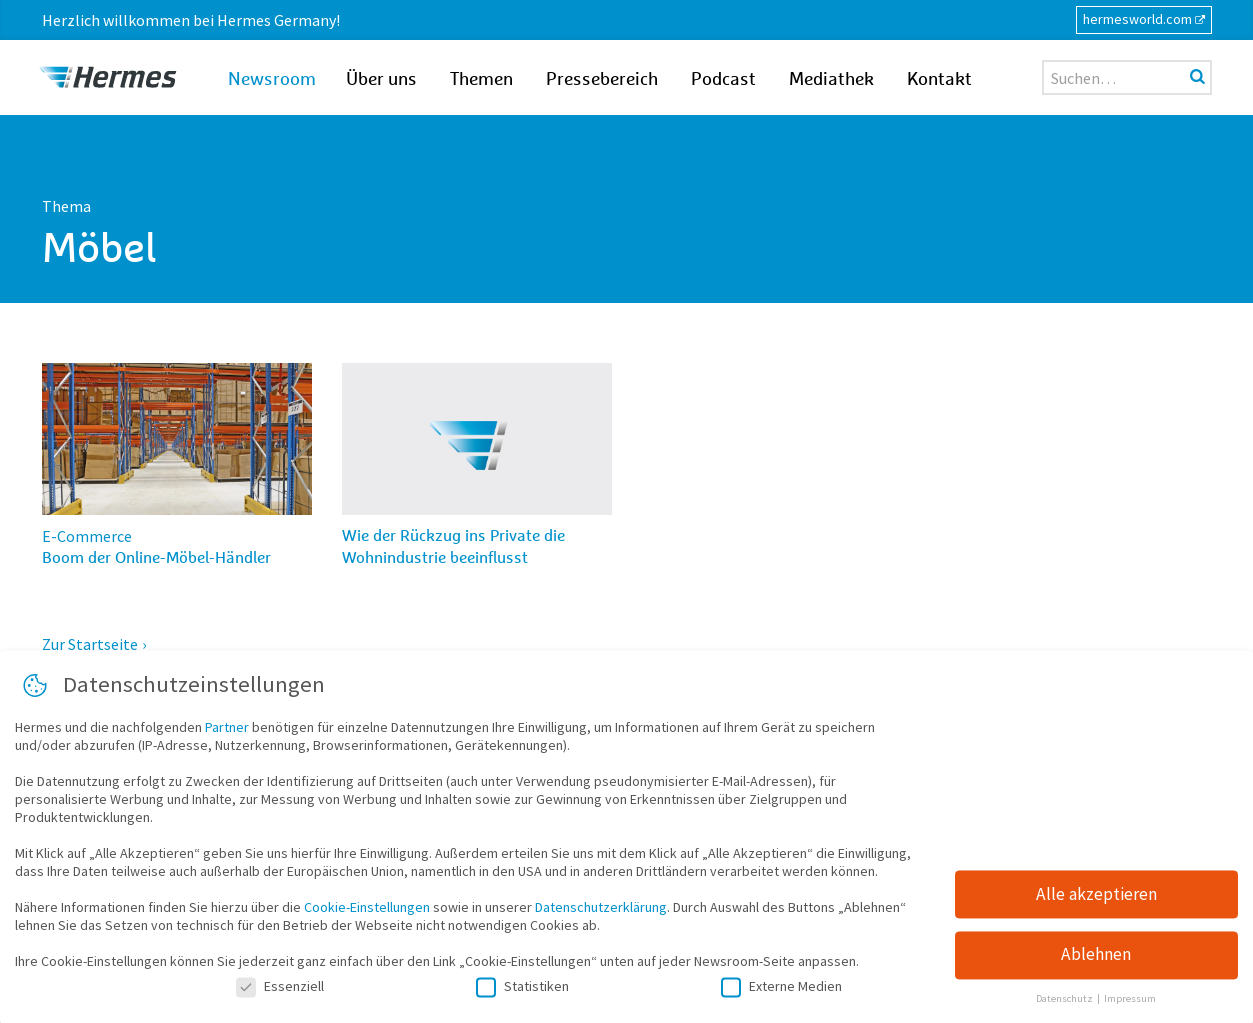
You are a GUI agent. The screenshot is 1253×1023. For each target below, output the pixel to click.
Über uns (381, 80)
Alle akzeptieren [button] (1096, 903)
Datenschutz (1065, 1008)
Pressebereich (602, 80)
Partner (227, 737)
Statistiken (522, 996)
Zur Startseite (90, 644)
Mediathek (831, 80)
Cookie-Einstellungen (367, 917)
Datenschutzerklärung (601, 917)
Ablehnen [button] (1096, 964)
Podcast (723, 80)
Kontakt (939, 80)
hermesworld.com (1137, 19)
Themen (481, 80)
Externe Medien (781, 996)
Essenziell (280, 996)
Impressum (1130, 1008)
